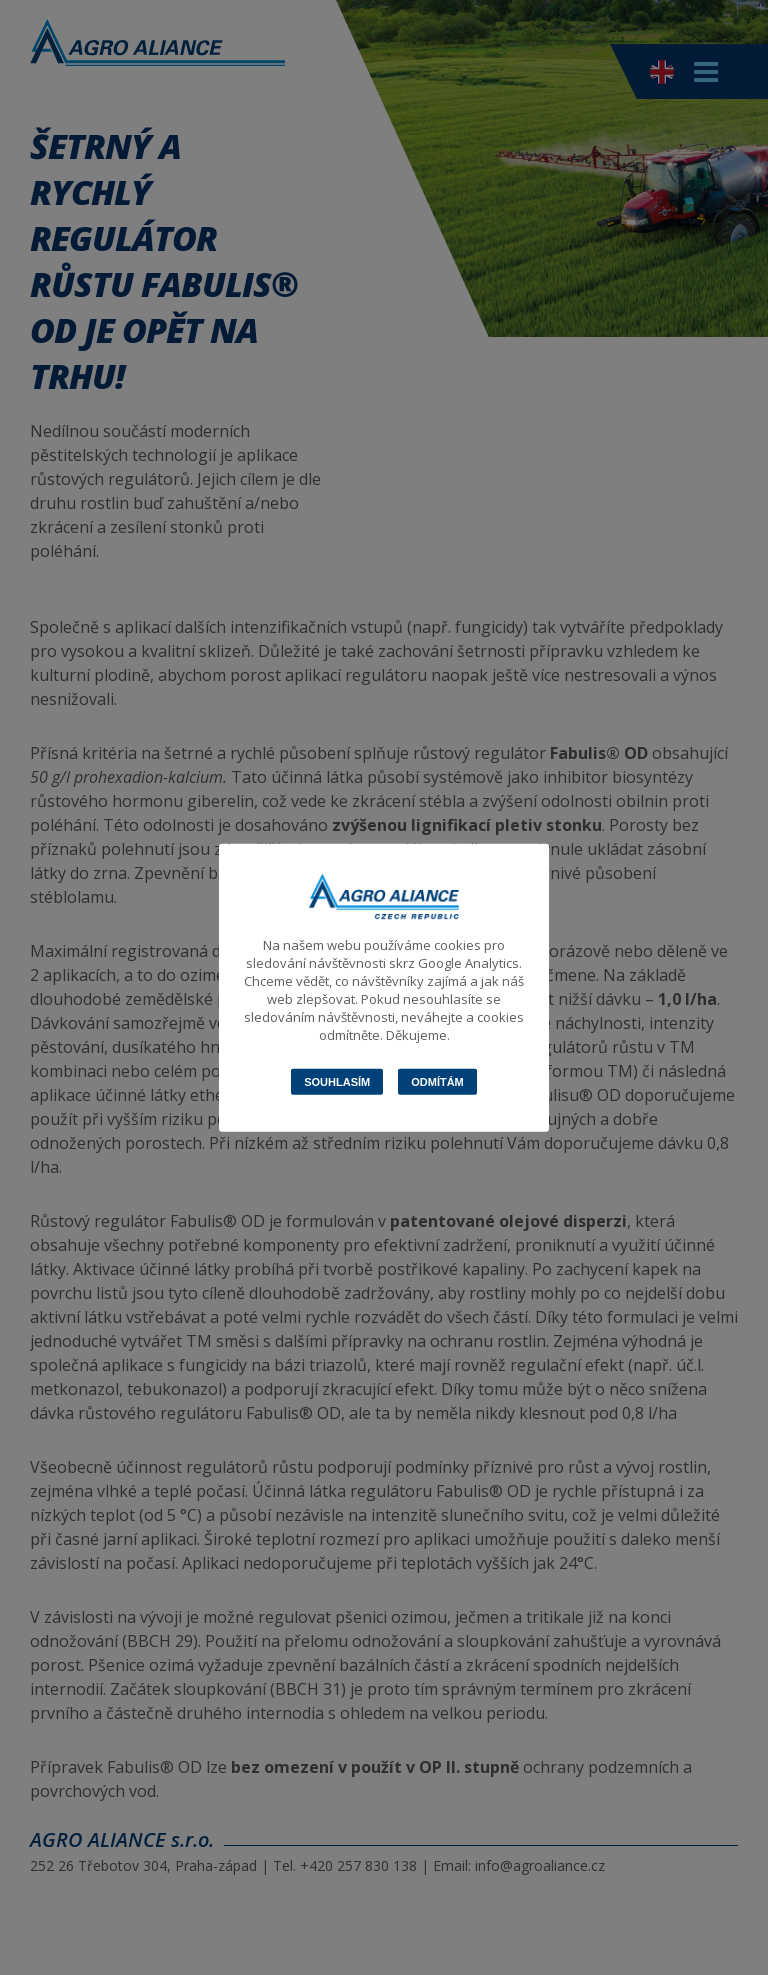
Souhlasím (337, 1082)
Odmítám (437, 1082)
